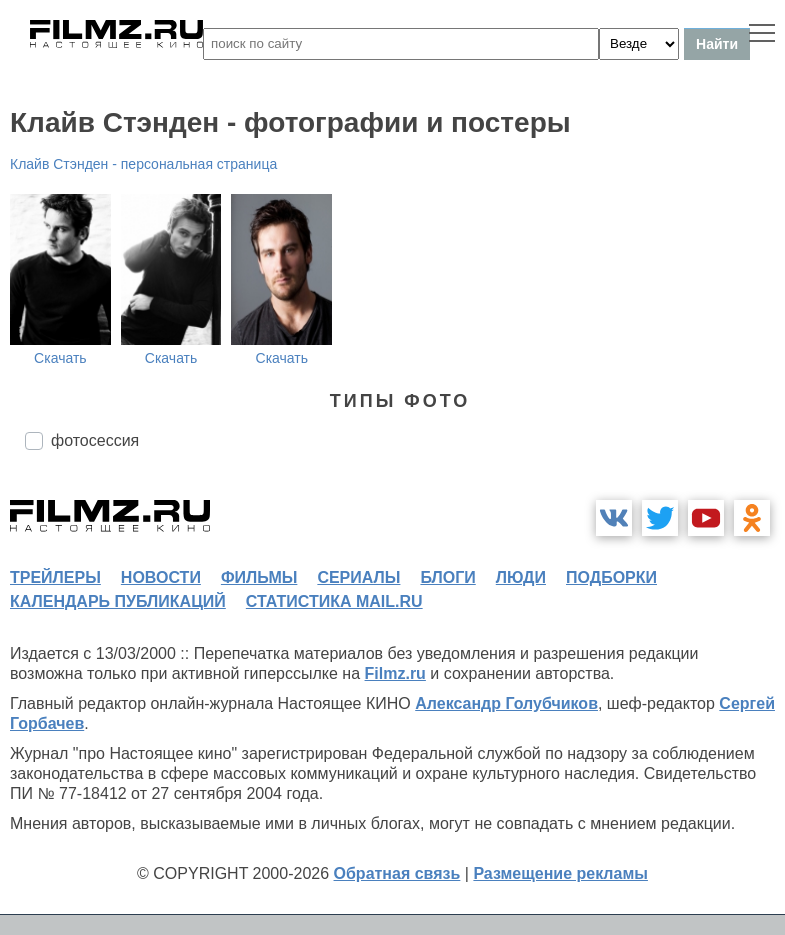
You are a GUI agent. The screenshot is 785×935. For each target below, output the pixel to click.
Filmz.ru (395, 673)
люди (521, 577)
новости (161, 577)
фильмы (259, 577)
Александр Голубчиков (506, 703)
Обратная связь (397, 873)
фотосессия (95, 440)
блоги (447, 577)
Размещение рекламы (560, 873)
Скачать (60, 358)
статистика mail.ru (334, 601)
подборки (611, 577)
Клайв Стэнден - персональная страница (143, 164)
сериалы (358, 577)
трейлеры (55, 577)
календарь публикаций (118, 601)
